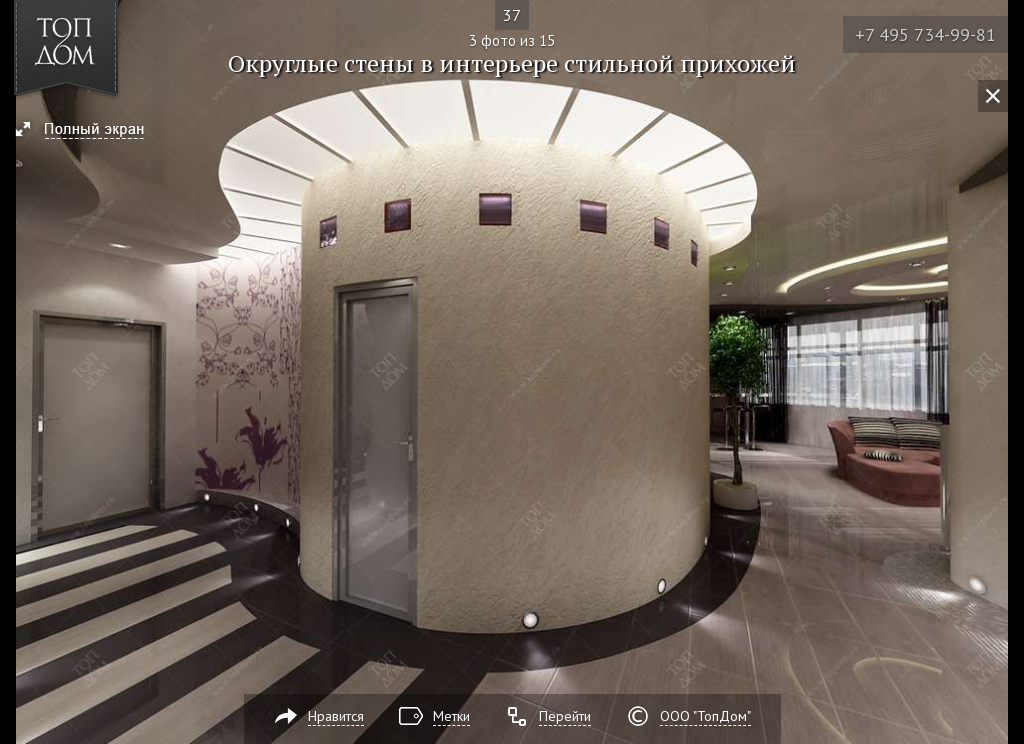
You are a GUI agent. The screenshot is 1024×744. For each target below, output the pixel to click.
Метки (451, 716)
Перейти (565, 716)
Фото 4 (1002, 372)
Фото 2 (22, 372)
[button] (88, 131)
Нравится (336, 716)
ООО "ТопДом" (705, 716)
